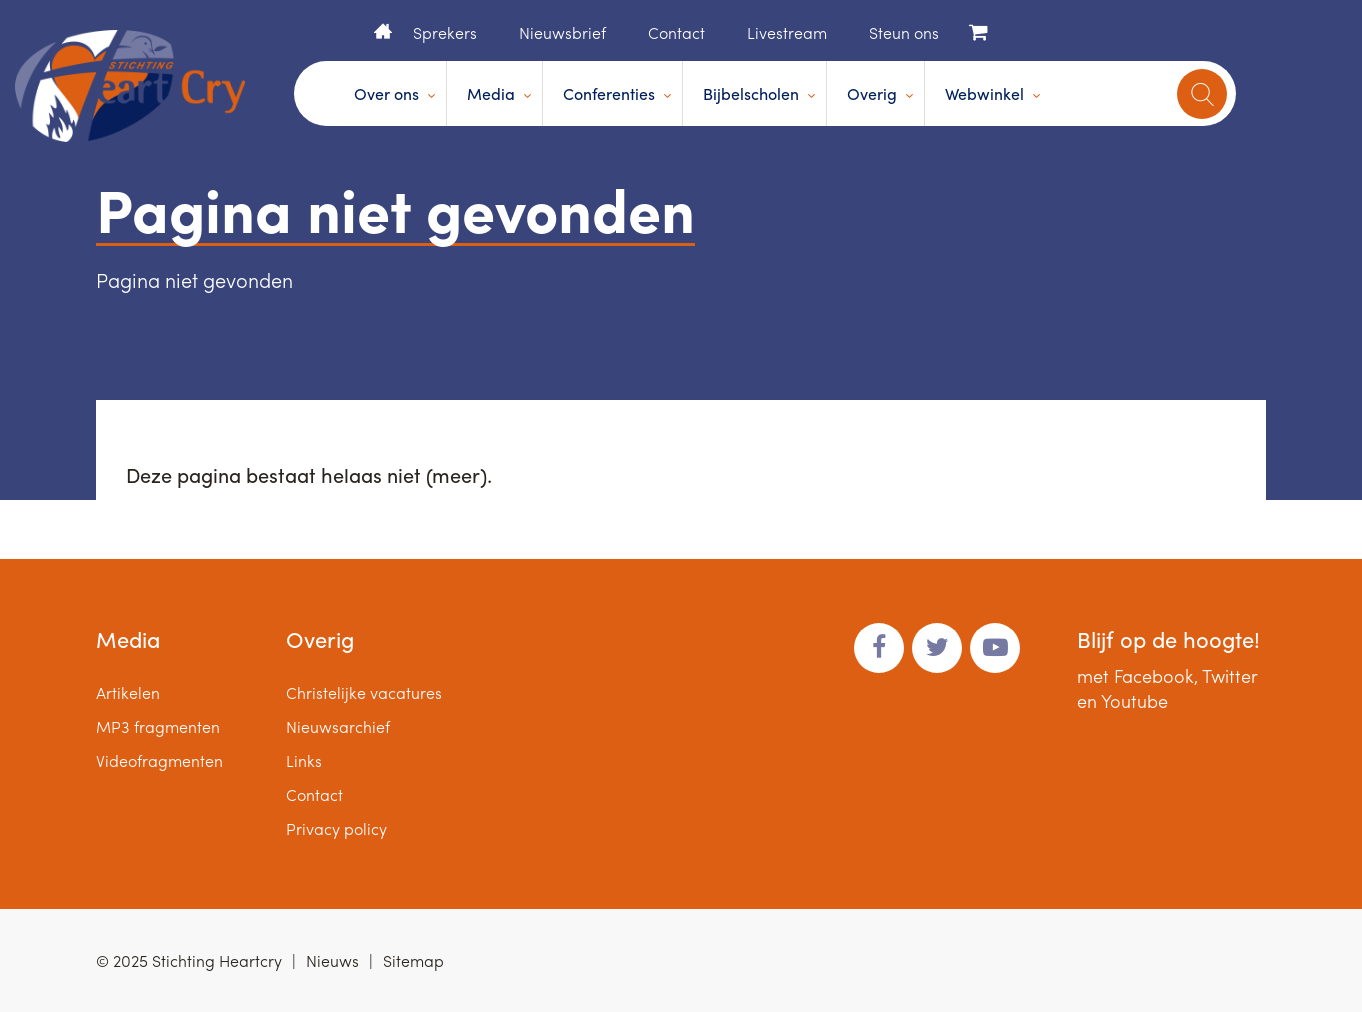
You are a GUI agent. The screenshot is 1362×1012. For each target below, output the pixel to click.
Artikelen (128, 692)
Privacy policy (336, 828)
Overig (872, 93)
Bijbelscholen (751, 93)
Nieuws (332, 960)
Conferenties (609, 93)
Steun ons (904, 32)
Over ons (386, 93)
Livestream (787, 32)
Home (383, 31)
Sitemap (413, 960)
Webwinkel (984, 93)
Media (491, 93)
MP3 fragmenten (158, 726)
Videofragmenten (159, 760)
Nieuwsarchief (338, 726)
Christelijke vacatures (364, 692)
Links (304, 760)
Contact (676, 32)
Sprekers (445, 32)
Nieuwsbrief (562, 32)
